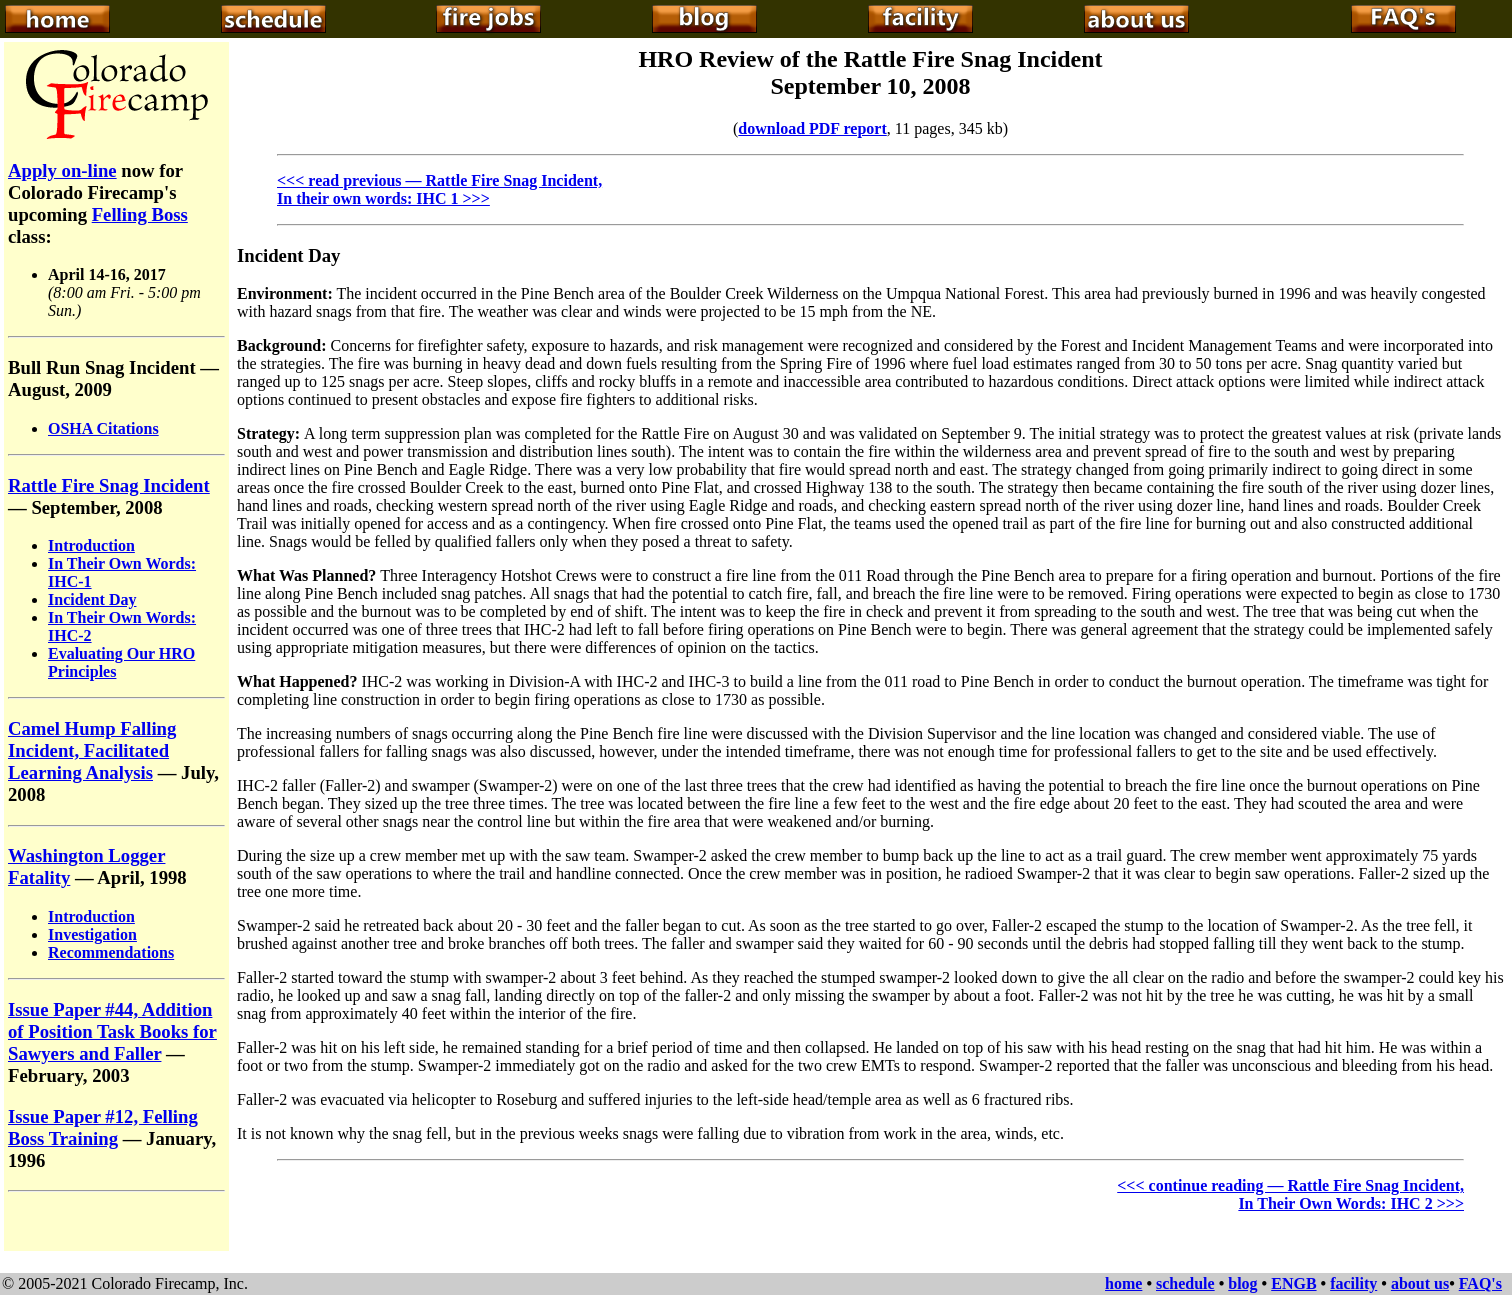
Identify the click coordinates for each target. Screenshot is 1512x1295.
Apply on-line (62, 170)
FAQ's (1480, 1283)
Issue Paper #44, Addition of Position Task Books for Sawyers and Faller (112, 1031)
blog (1242, 1283)
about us (1420, 1283)
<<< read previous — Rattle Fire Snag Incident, (439, 180)
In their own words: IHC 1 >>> (383, 198)
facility (1353, 1283)
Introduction (91, 545)
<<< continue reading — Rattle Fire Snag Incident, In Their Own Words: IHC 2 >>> (1290, 1194)
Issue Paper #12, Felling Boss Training (103, 1127)
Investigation (92, 934)
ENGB (1293, 1283)
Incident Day (92, 599)
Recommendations (111, 952)
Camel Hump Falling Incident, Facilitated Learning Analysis (92, 750)
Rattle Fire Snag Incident (109, 485)
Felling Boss (140, 214)
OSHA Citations (103, 428)
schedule (1185, 1283)
